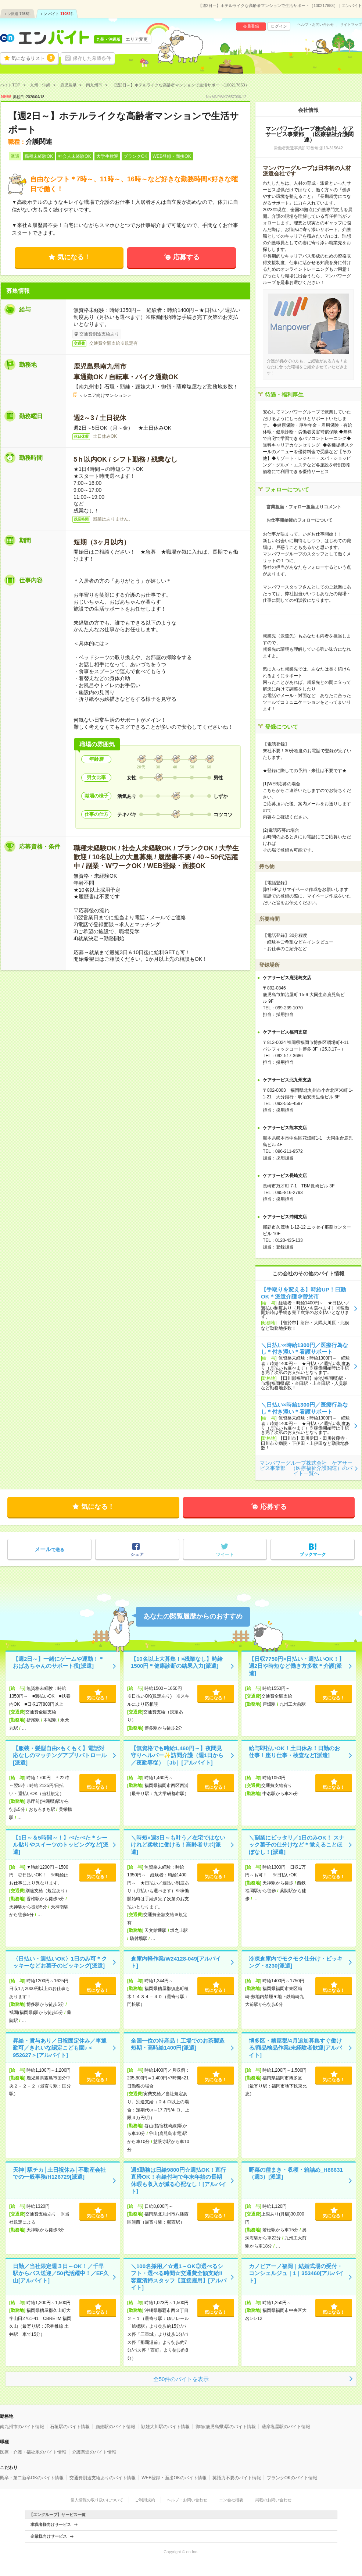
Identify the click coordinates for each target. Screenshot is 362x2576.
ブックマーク (313, 1554)
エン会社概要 (231, 2500)
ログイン (279, 26)
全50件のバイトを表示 (181, 2379)
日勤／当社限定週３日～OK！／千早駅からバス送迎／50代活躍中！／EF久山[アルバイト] (61, 2273)
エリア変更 (137, 39)
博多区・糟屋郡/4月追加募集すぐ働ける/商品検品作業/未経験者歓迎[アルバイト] (295, 2047)
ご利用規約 (145, 2500)
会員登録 (251, 26)
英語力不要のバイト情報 (236, 2477)
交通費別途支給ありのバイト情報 (102, 2477)
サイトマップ (351, 24)
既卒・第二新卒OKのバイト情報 (32, 2477)
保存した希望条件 (92, 58)
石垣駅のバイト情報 (70, 2426)
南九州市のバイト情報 (22, 2426)
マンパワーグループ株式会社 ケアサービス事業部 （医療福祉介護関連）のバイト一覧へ (306, 1468)
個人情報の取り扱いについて (97, 2500)
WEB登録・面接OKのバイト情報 (174, 2477)
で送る (49, 1549)
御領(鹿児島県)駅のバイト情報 (226, 2426)
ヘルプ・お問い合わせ (315, 24)
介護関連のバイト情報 (94, 2452)
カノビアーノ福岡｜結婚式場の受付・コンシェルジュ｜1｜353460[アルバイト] (296, 2273)
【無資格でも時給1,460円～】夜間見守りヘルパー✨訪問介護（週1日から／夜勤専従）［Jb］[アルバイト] (177, 1755)
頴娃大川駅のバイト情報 (165, 2426)
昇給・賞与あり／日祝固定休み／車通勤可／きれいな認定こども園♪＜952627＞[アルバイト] (60, 2047)
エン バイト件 (57, 14)
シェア (137, 1554)
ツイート (225, 1554)
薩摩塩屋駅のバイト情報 (286, 2426)
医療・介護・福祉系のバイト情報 (33, 2452)
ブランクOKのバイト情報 (292, 2477)
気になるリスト (33, 58)
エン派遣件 (17, 14)
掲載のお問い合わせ (273, 2500)
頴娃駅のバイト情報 (115, 2426)
